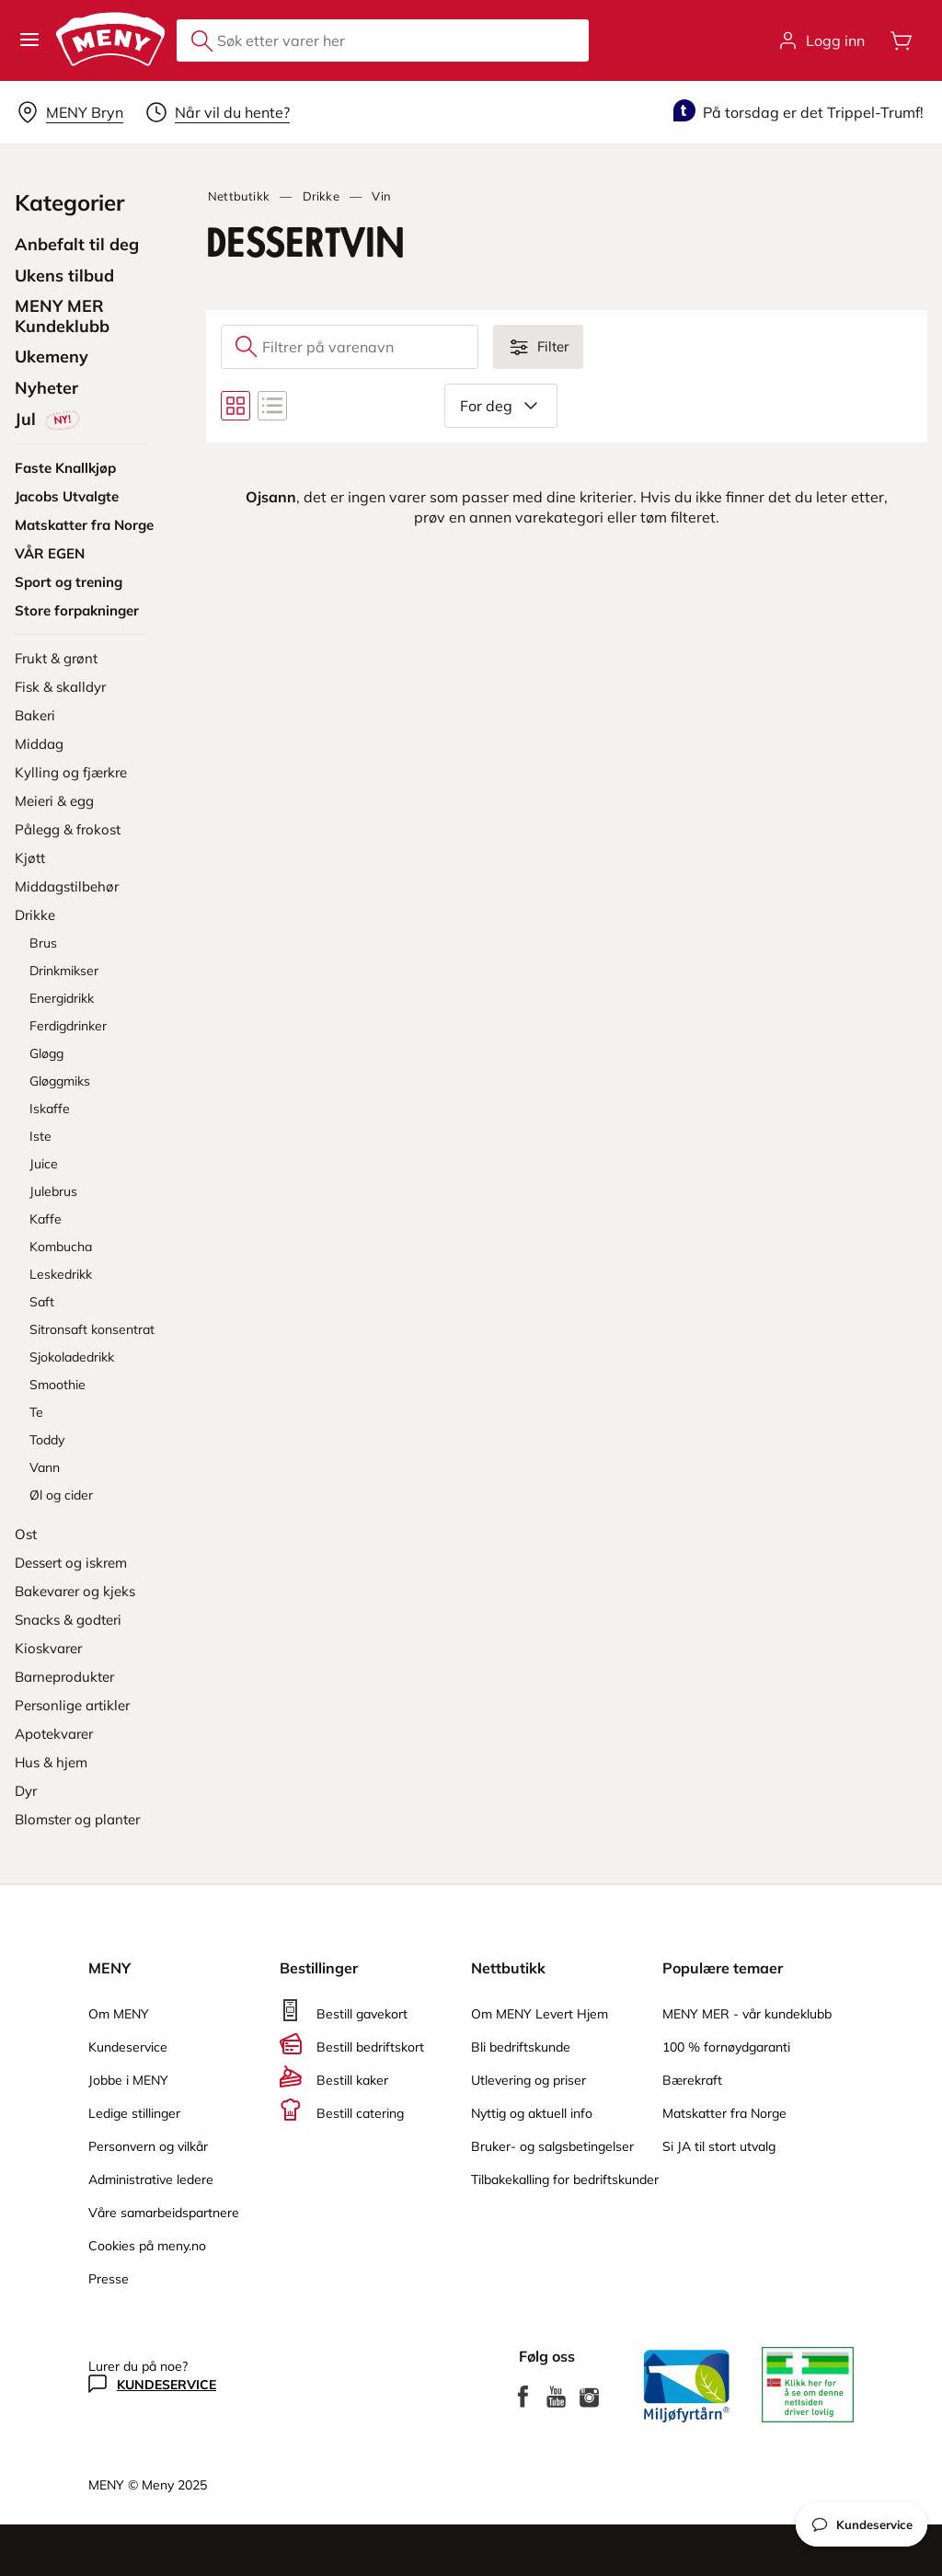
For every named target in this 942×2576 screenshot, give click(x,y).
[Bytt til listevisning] (272, 405)
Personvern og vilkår (148, 2146)
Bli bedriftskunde (520, 2047)
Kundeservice (127, 2047)
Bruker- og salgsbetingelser (552, 2146)
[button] (29, 40)
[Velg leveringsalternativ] (70, 112)
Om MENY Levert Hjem (539, 2014)
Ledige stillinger (134, 2113)
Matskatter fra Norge (724, 2113)
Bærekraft (692, 2080)
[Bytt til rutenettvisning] (235, 405)
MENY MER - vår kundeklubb (747, 2014)
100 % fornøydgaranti (726, 2047)
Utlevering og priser (528, 2080)
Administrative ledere (150, 2179)
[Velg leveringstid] (217, 112)
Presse (108, 2279)
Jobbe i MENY (128, 2080)
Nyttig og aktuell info (531, 2113)
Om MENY (118, 2014)
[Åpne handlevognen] (901, 40)
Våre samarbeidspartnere (163, 2212)
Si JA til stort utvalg (718, 2146)
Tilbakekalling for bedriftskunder (565, 2179)
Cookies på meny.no (147, 2245)
